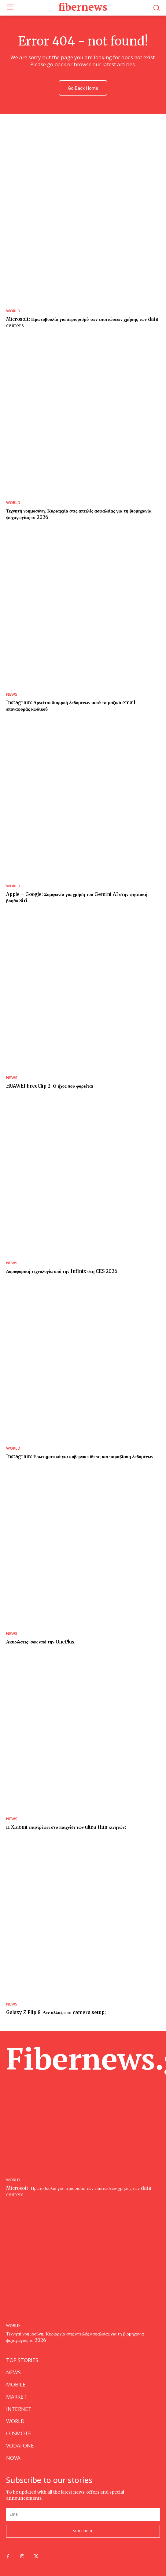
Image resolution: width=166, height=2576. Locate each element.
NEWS (11, 694)
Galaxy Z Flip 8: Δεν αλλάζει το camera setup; (56, 2012)
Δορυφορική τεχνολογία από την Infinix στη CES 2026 (61, 1271)
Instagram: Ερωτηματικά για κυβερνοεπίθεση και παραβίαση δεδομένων (79, 1456)
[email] (83, 2514)
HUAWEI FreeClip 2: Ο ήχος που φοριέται (49, 1086)
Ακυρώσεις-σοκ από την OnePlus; (41, 1642)
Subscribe (83, 2531)
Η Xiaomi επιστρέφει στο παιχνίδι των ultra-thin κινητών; (66, 1827)
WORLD (13, 311)
